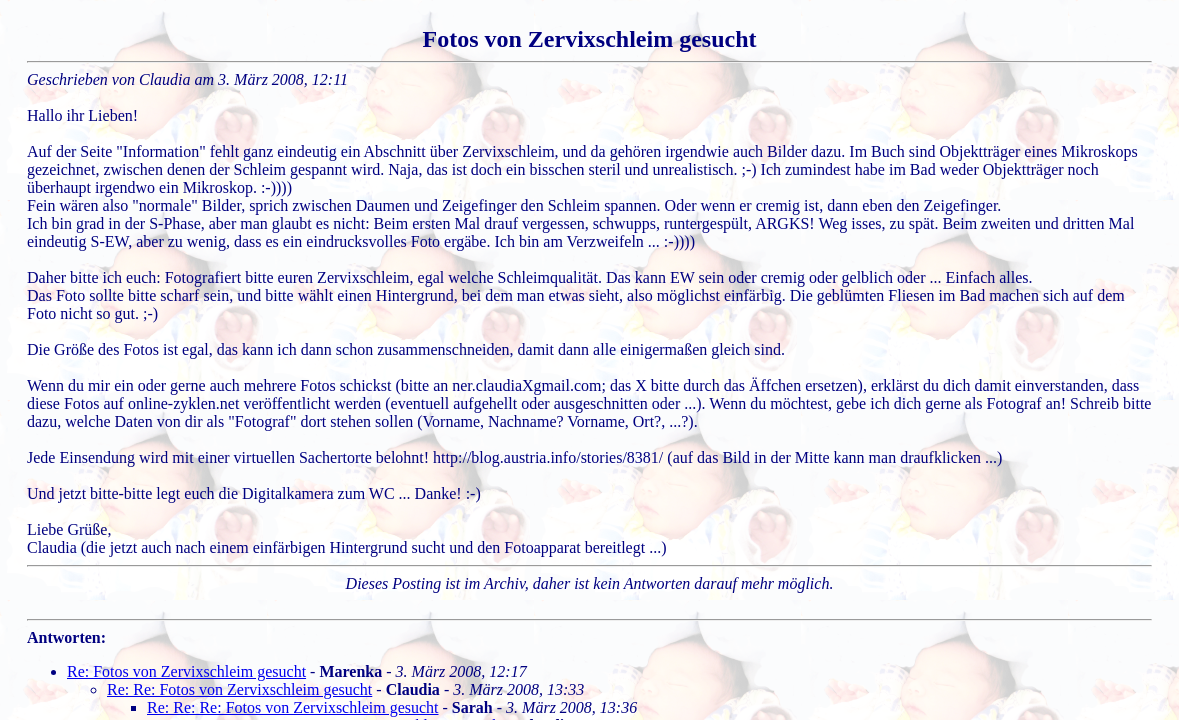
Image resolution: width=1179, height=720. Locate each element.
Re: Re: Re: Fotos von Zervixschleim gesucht (293, 707)
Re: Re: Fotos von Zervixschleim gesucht (239, 689)
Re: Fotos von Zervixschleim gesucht (186, 671)
